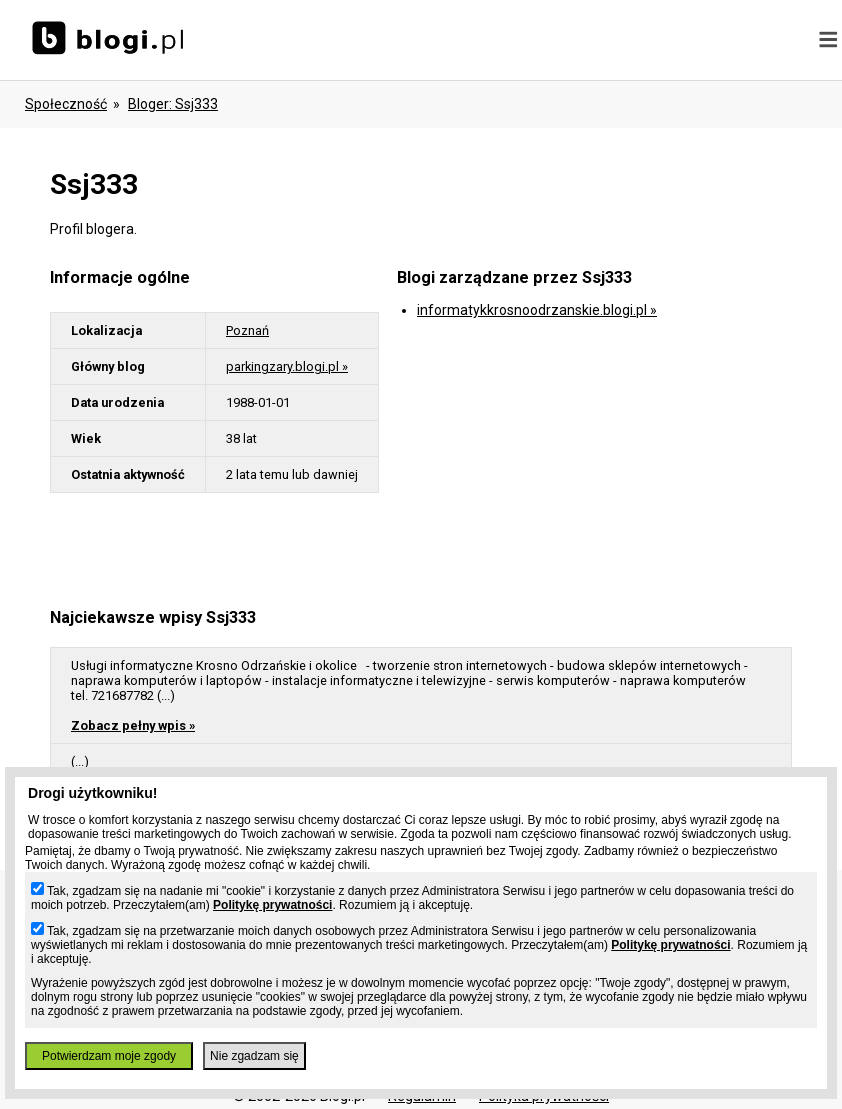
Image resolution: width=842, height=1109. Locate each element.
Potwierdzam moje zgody (109, 1056)
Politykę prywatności (272, 905)
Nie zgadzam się (254, 1056)
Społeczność (66, 104)
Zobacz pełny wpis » (133, 725)
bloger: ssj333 (173, 104)
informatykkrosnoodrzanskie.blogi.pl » (537, 310)
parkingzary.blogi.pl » (287, 366)
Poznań (247, 330)
